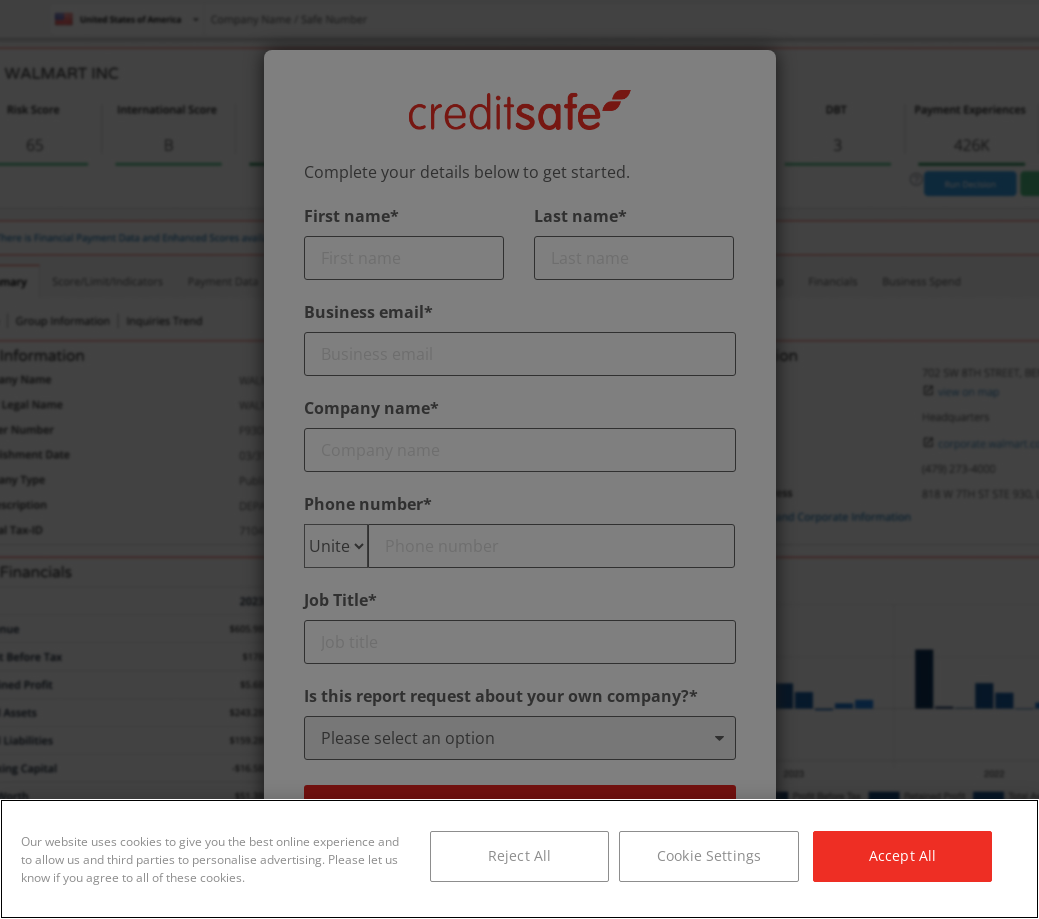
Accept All (902, 855)
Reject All (519, 855)
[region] (519, 859)
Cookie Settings (709, 855)
